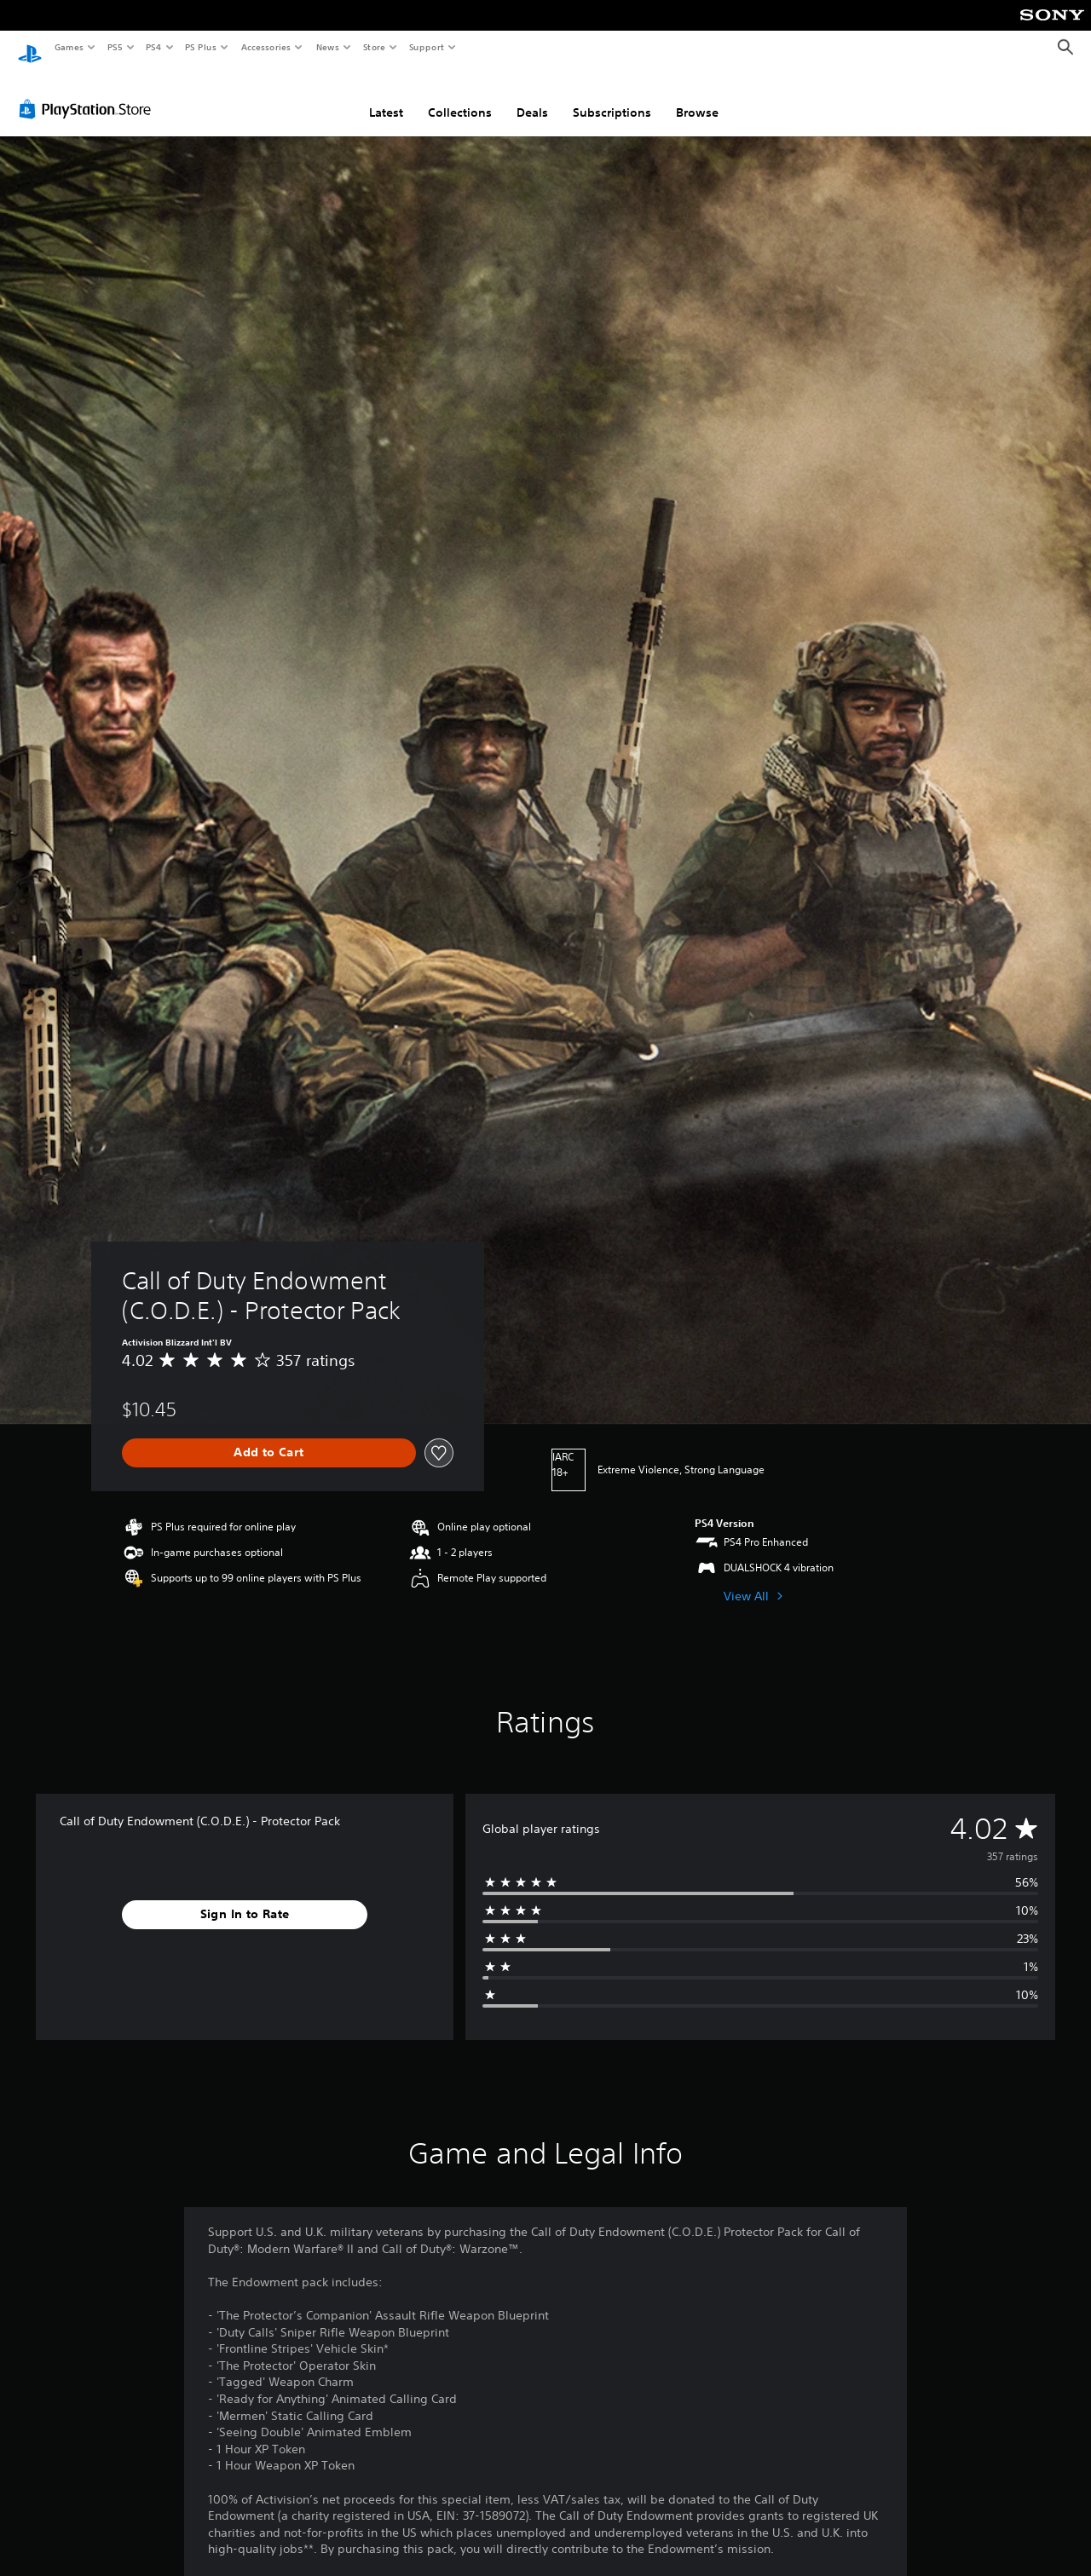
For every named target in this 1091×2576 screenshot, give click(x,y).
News (327, 47)
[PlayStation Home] (29, 48)
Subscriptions (612, 96)
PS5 (115, 47)
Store (373, 47)
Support (425, 47)
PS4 (153, 47)
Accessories (265, 47)
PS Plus (201, 47)
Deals (532, 96)
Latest (386, 96)
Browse (697, 96)
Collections (460, 96)
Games (68, 47)
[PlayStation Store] (89, 93)
